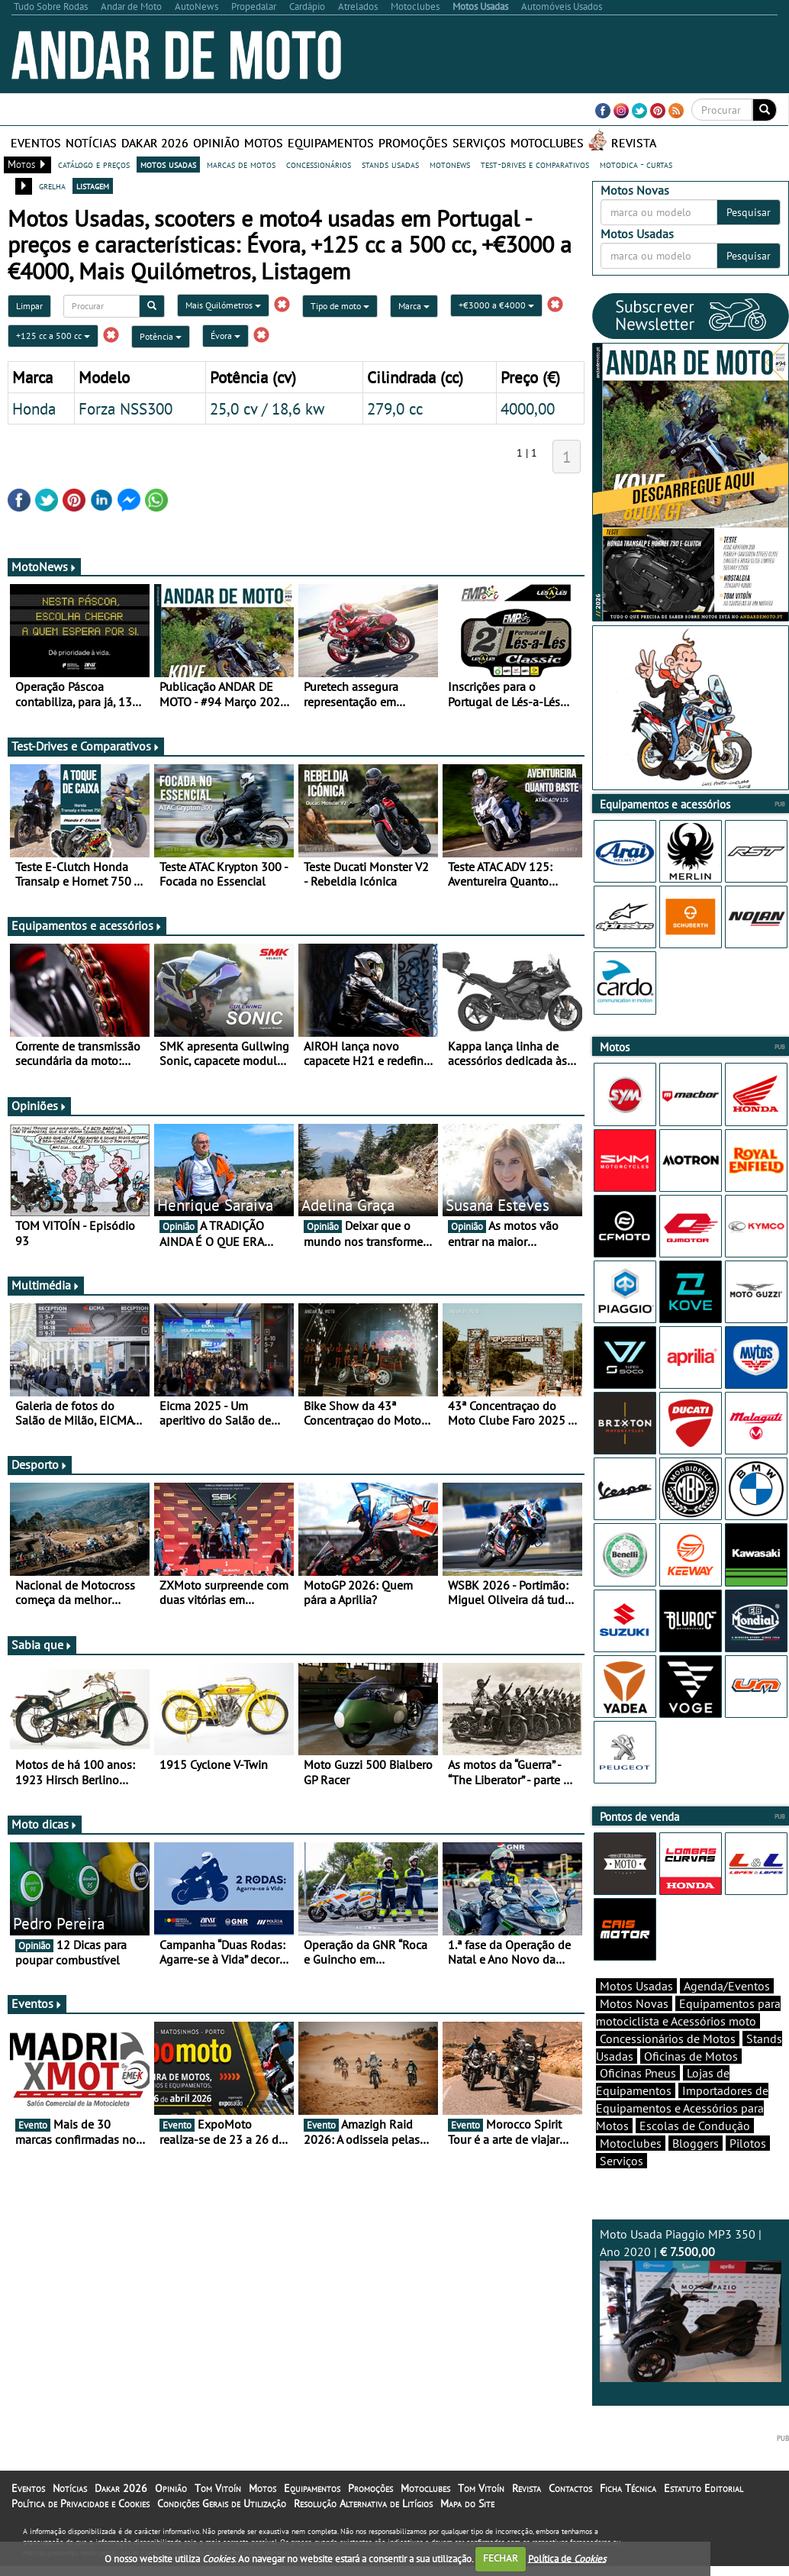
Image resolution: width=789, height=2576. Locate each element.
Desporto (39, 1464)
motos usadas (168, 164)
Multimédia (45, 1285)
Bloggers (695, 2169)
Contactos (570, 2515)
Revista (633, 142)
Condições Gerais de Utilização (221, 2530)
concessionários (318, 164)
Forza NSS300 (125, 408)
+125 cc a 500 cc (53, 335)
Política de (567, 2558)
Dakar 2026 (154, 142)
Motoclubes (547, 142)
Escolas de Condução (694, 2152)
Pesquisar (748, 212)
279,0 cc (395, 408)
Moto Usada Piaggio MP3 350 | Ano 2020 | (691, 2331)
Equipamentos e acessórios (87, 925)
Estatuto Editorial (703, 2515)
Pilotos (747, 2169)
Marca (414, 306)
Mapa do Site (467, 2530)
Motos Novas (634, 2030)
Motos (263, 142)
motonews (450, 164)
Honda (34, 408)
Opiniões (39, 1105)
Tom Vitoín (218, 2515)
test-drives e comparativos (535, 164)
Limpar (29, 306)
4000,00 (528, 408)
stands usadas (390, 164)
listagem (92, 185)
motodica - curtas (636, 164)
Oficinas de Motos (691, 2082)
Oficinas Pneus (638, 2099)
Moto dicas (44, 1824)
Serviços (479, 142)
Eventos (36, 142)
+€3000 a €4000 (496, 305)
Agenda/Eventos (727, 2012)
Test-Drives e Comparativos (85, 746)
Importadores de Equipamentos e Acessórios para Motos (682, 2135)
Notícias (91, 142)
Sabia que (41, 1644)
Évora (225, 335)
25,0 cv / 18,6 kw (267, 408)
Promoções (413, 142)
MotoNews (44, 566)
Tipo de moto (340, 306)
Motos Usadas (636, 2012)
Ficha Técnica (628, 2515)
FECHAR (500, 2558)
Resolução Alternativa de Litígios (363, 2530)
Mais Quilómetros (223, 305)
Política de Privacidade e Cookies (80, 2530)
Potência (161, 336)
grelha (52, 185)
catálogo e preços (94, 164)
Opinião (216, 142)
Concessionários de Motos (668, 2065)
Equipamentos (331, 142)
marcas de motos (241, 164)
